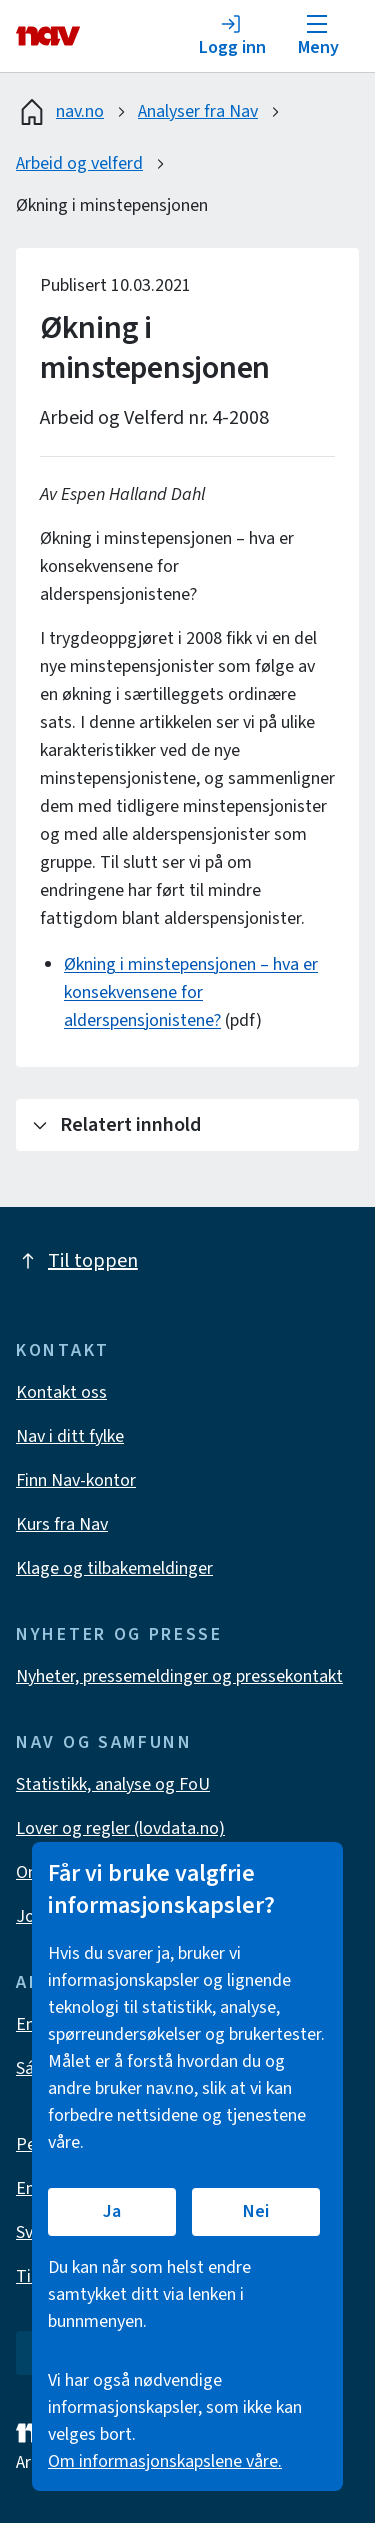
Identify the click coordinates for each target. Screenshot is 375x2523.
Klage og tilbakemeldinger (114, 1568)
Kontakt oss (61, 1392)
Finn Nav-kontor (76, 1480)
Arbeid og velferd (79, 163)
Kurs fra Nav (62, 1524)
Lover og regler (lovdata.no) (120, 1828)
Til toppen (77, 1261)
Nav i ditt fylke (70, 1436)
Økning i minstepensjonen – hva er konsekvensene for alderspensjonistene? (191, 992)
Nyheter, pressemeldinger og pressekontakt (179, 1676)
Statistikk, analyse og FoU (113, 1784)
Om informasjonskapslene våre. (165, 2461)
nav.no (60, 112)
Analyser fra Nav (198, 111)
